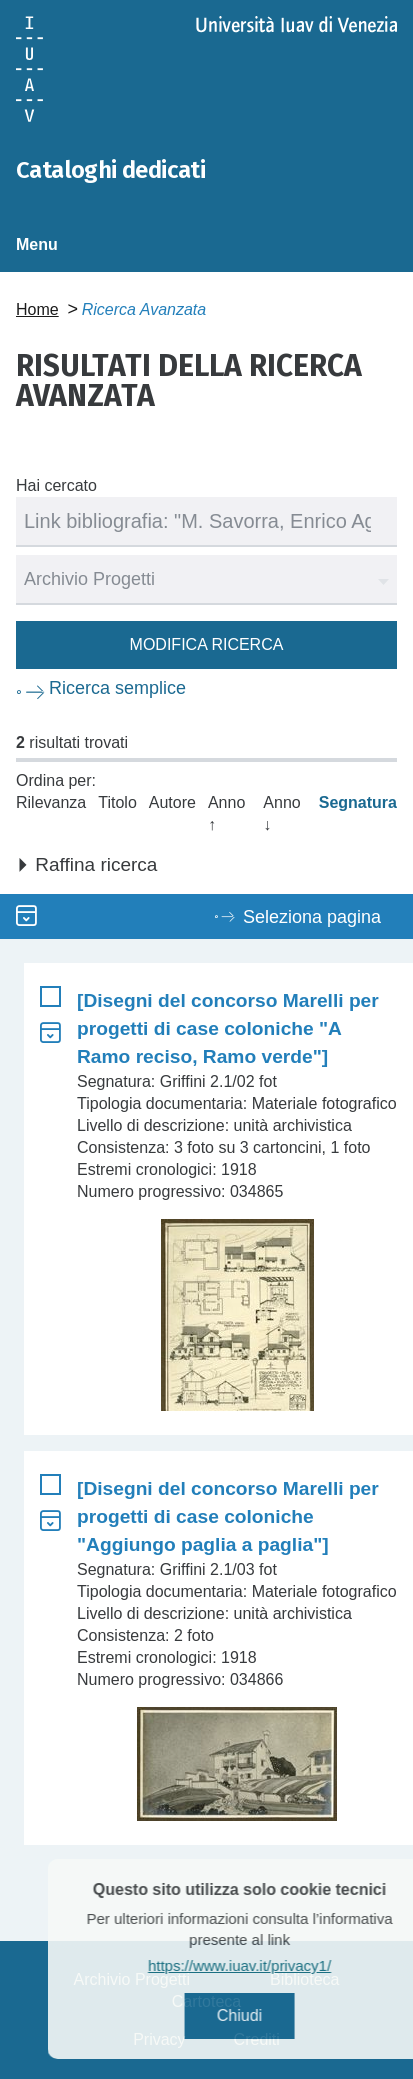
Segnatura (358, 802)
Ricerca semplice (117, 688)
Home (37, 309)
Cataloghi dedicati (110, 170)
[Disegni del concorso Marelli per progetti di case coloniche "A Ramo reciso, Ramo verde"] (228, 1028)
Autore (172, 802)
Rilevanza (51, 802)
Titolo (117, 802)
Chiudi (264, 2015)
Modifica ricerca (207, 644)
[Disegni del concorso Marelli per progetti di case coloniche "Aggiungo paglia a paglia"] (228, 1516)
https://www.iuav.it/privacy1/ (264, 1965)
